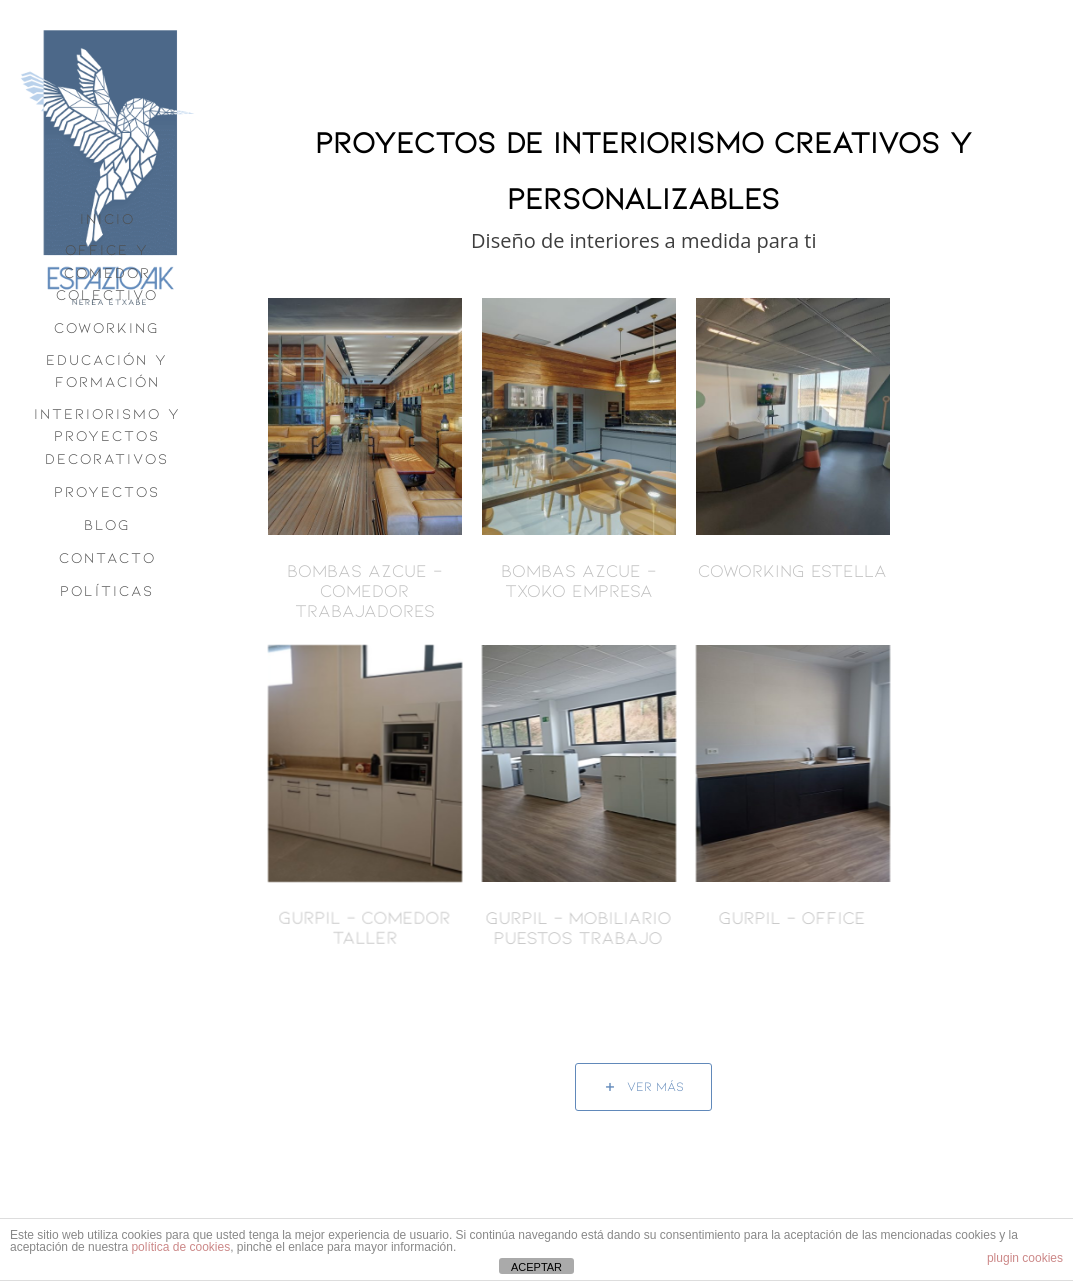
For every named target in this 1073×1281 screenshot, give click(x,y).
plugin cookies (1025, 1258)
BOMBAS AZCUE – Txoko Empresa (578, 580)
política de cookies (180, 1247)
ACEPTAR (536, 1267)
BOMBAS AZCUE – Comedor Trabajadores (364, 590)
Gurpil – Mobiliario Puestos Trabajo (551, 927)
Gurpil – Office (765, 917)
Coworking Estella (792, 570)
